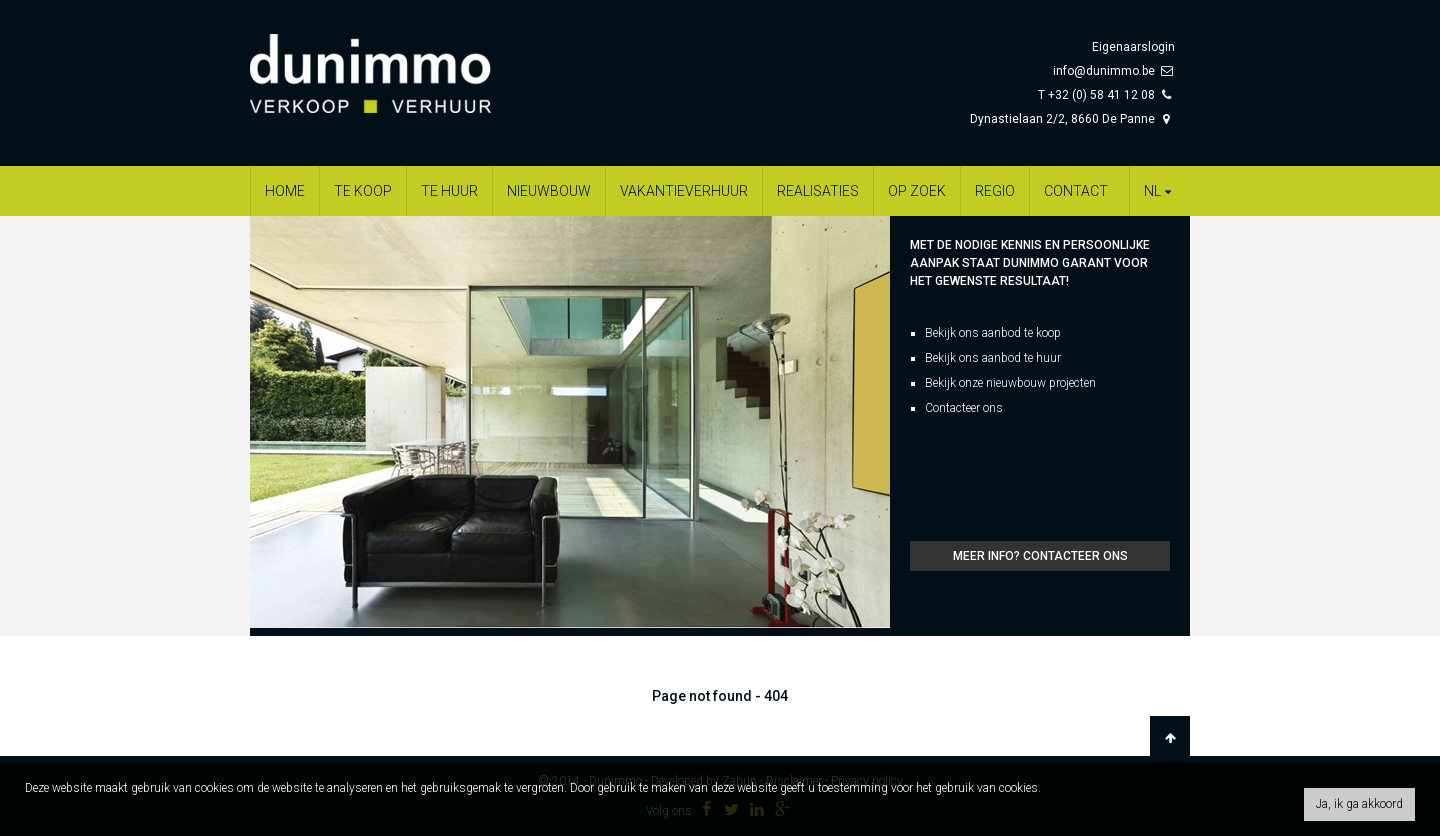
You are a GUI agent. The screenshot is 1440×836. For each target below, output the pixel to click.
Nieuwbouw (549, 191)
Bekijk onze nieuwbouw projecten (1010, 383)
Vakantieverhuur (684, 191)
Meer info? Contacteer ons (1040, 556)
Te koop (363, 191)
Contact (1076, 191)
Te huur (449, 191)
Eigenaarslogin (1133, 47)
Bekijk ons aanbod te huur (993, 358)
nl (1160, 191)
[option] (570, 422)
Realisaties (818, 191)
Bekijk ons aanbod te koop (993, 333)
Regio (995, 191)
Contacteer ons (964, 408)
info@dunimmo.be (1104, 71)
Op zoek (917, 191)
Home (285, 191)
